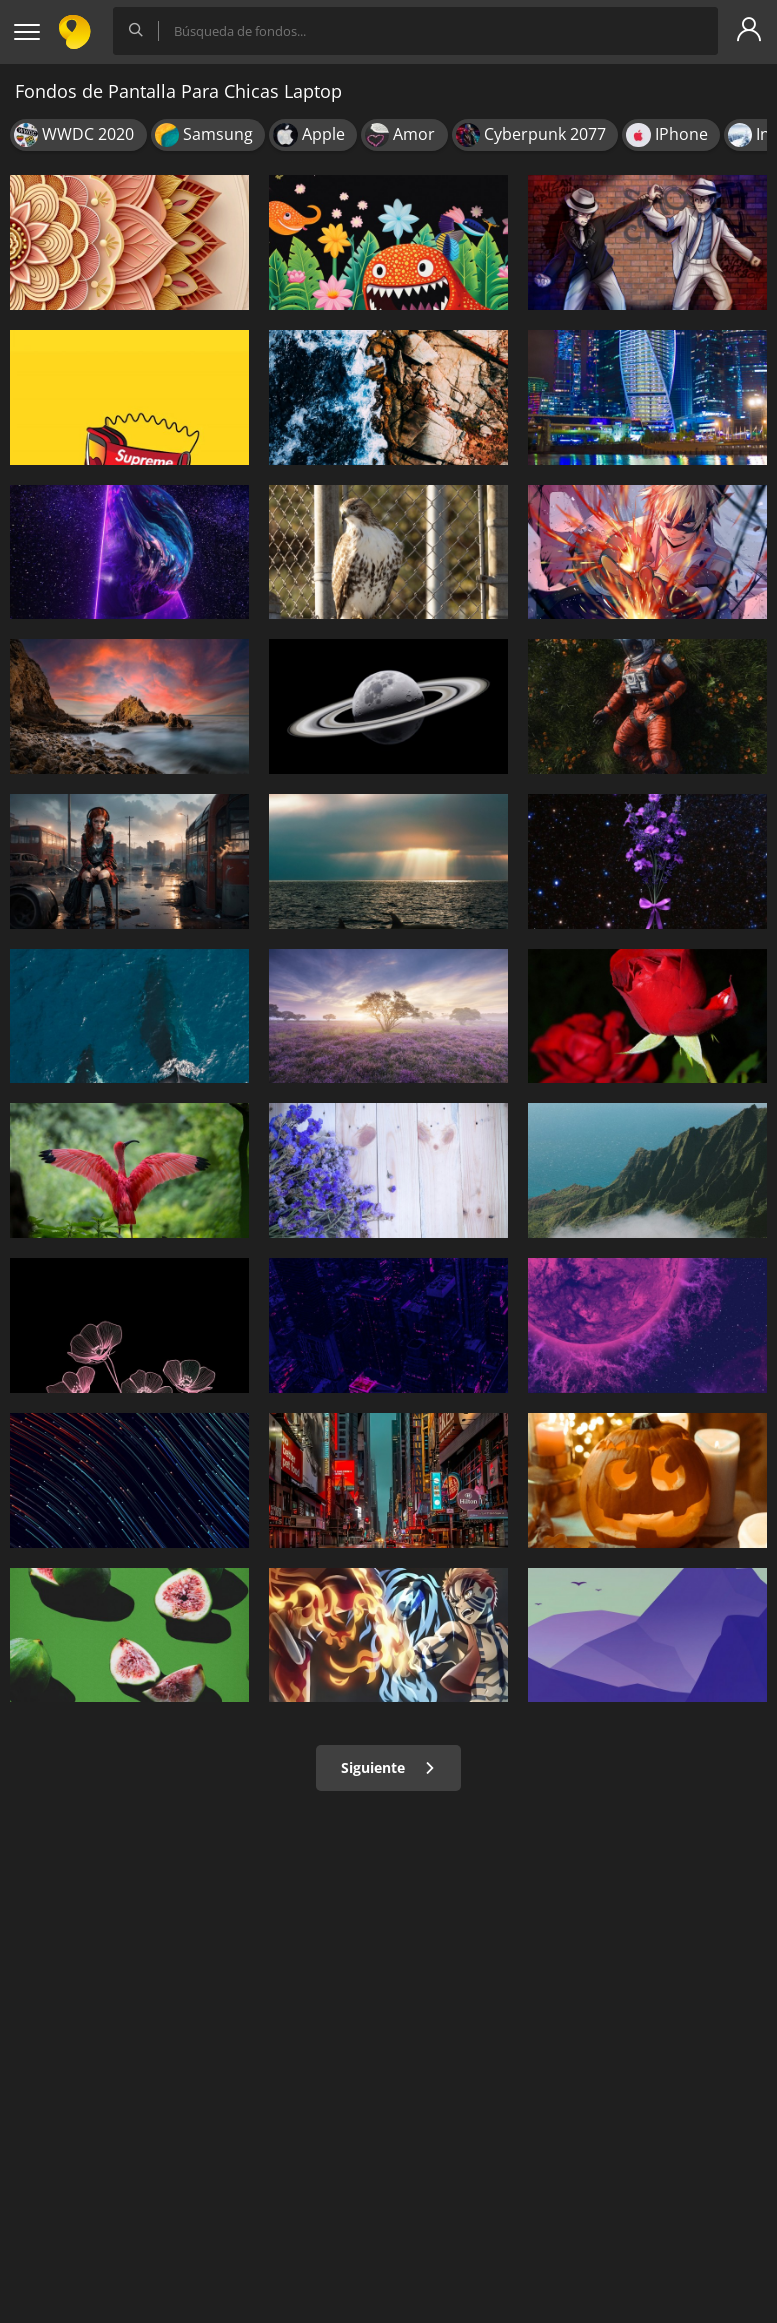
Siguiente (388, 1767)
